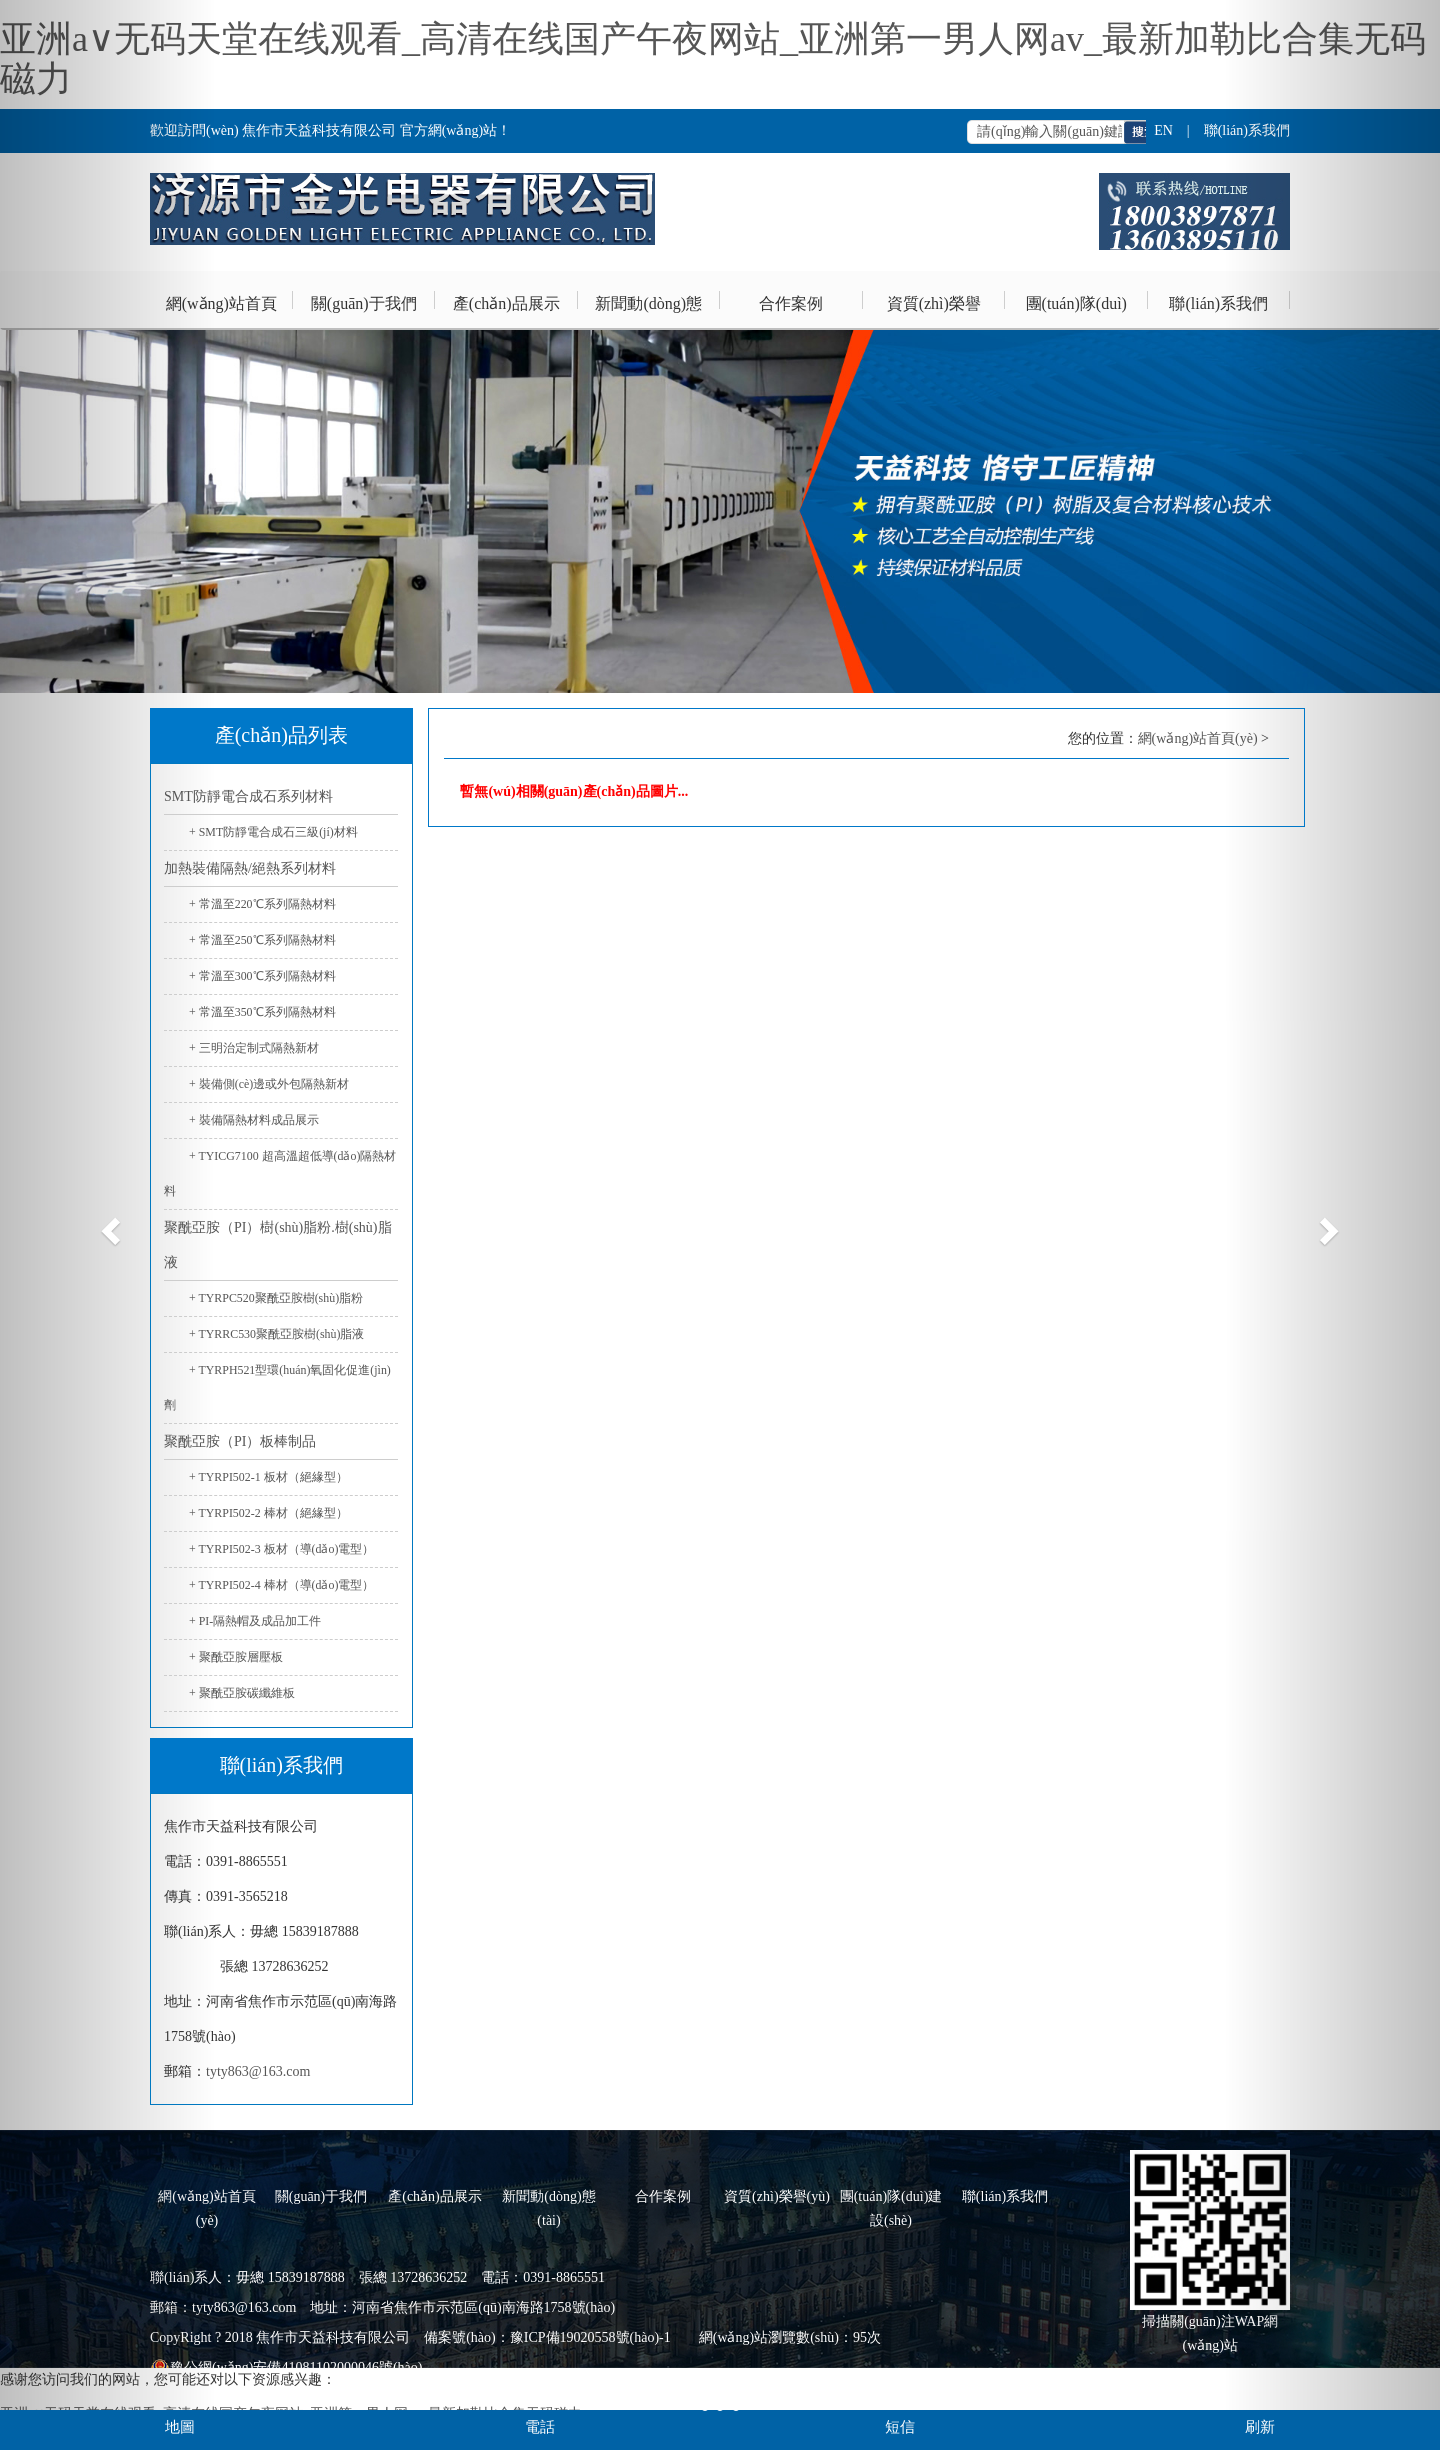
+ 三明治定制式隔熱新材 (254, 1048)
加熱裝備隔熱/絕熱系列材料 (250, 868)
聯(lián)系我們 (1218, 303)
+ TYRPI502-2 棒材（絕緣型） (268, 1513)
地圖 (180, 2427)
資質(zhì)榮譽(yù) (934, 313)
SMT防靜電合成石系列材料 (248, 796)
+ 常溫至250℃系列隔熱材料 (262, 940)
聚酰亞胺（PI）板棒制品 (240, 1441)
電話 (540, 2427)
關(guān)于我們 (364, 303)
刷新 (1260, 2427)
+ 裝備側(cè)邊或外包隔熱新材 (269, 1084)
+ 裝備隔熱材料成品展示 (254, 1120)
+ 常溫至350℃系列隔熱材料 (262, 1012)
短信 (900, 2427)
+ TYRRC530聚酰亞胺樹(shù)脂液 (276, 1334)
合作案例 (791, 303)
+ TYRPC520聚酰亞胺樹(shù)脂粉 (276, 1298)
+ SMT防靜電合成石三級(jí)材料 (273, 832)
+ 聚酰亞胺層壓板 (236, 1657)
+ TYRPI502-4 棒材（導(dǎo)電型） (281, 1585)
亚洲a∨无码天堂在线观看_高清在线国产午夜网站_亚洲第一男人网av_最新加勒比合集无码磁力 (713, 59)
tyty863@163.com (258, 2071)
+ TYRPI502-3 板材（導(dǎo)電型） (281, 1549)
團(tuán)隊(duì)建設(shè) (1076, 313)
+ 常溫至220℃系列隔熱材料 (262, 904)
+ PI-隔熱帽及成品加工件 (255, 1621)
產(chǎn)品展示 (506, 303)
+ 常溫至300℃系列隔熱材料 (262, 976)
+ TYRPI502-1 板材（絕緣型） (268, 1477)
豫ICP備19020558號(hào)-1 (590, 2337)
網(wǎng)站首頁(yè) (221, 313)
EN (1163, 130)
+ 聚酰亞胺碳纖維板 (242, 1693)
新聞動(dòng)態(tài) (648, 313)
